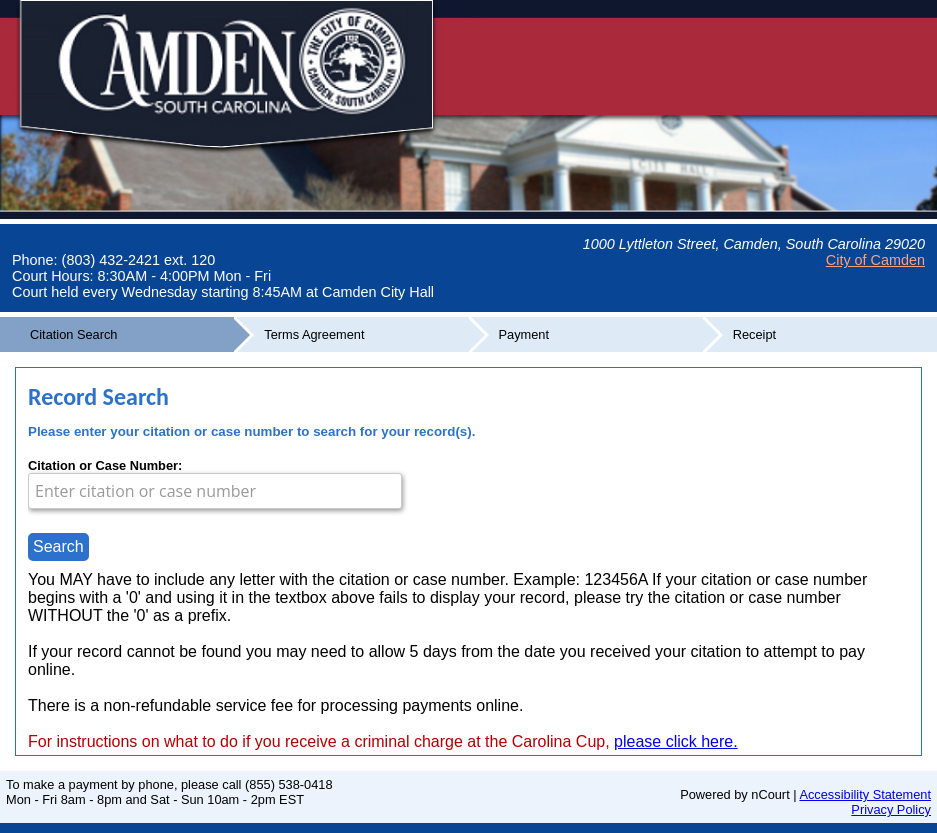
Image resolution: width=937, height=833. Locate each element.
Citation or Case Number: (105, 465)
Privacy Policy (891, 809)
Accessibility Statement (865, 794)
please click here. (676, 741)
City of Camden (875, 260)
